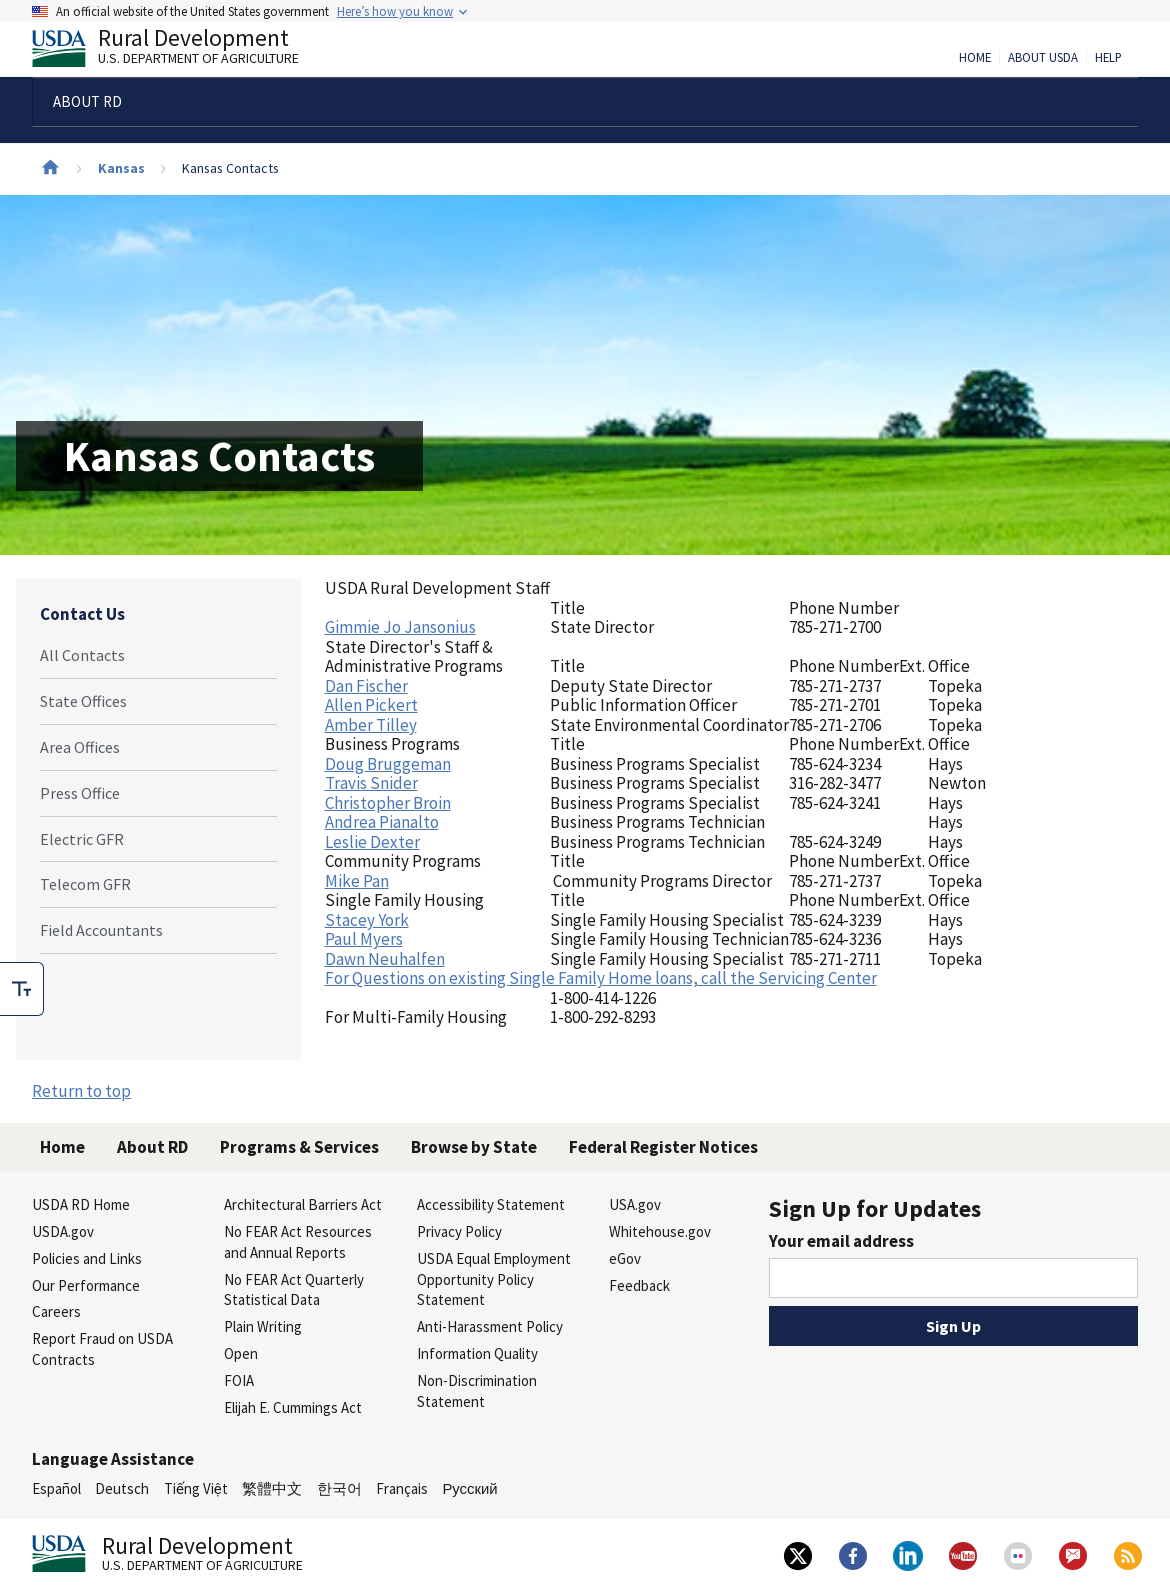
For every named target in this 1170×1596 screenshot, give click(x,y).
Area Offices (80, 747)
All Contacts (82, 655)
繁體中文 (272, 1488)
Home (975, 58)
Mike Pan (357, 881)
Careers (56, 1311)
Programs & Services (299, 1147)
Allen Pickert (371, 705)
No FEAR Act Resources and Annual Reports (298, 1242)
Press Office (80, 793)
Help (1108, 58)
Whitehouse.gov (660, 1231)
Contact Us (82, 614)
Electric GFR (82, 839)
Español (56, 1488)
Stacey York (367, 920)
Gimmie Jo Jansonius (400, 627)
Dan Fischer (366, 686)
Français (402, 1488)
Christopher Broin (388, 803)
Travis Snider (371, 783)
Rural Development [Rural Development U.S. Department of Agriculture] (182, 51)
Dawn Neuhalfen (385, 959)
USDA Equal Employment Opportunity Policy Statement (494, 1279)
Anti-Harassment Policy (490, 1326)
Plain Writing (263, 1326)
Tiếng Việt (196, 1488)
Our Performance (86, 1285)
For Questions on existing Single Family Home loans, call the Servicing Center (601, 978)
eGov (625, 1258)
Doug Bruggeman (388, 764)
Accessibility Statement (491, 1204)
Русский (469, 1488)
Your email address (841, 1241)
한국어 (339, 1488)
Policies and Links (87, 1258)
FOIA (239, 1380)
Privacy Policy (459, 1231)
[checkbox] (22, 989)
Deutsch (122, 1488)
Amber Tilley (371, 725)
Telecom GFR (85, 884)
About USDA (1043, 58)
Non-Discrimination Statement (477, 1391)
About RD (152, 1147)
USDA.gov (63, 1231)
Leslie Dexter (372, 842)
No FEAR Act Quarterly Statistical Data (294, 1290)
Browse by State (474, 1147)
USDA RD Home (81, 1204)
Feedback (639, 1285)
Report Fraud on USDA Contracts (102, 1349)
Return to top (81, 1091)
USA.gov (635, 1204)
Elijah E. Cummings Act (293, 1407)
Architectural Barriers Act (303, 1204)
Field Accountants (101, 930)
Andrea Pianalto (382, 822)
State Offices (83, 701)
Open (241, 1353)
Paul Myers (364, 939)
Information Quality (477, 1353)
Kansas (121, 168)
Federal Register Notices (663, 1147)
